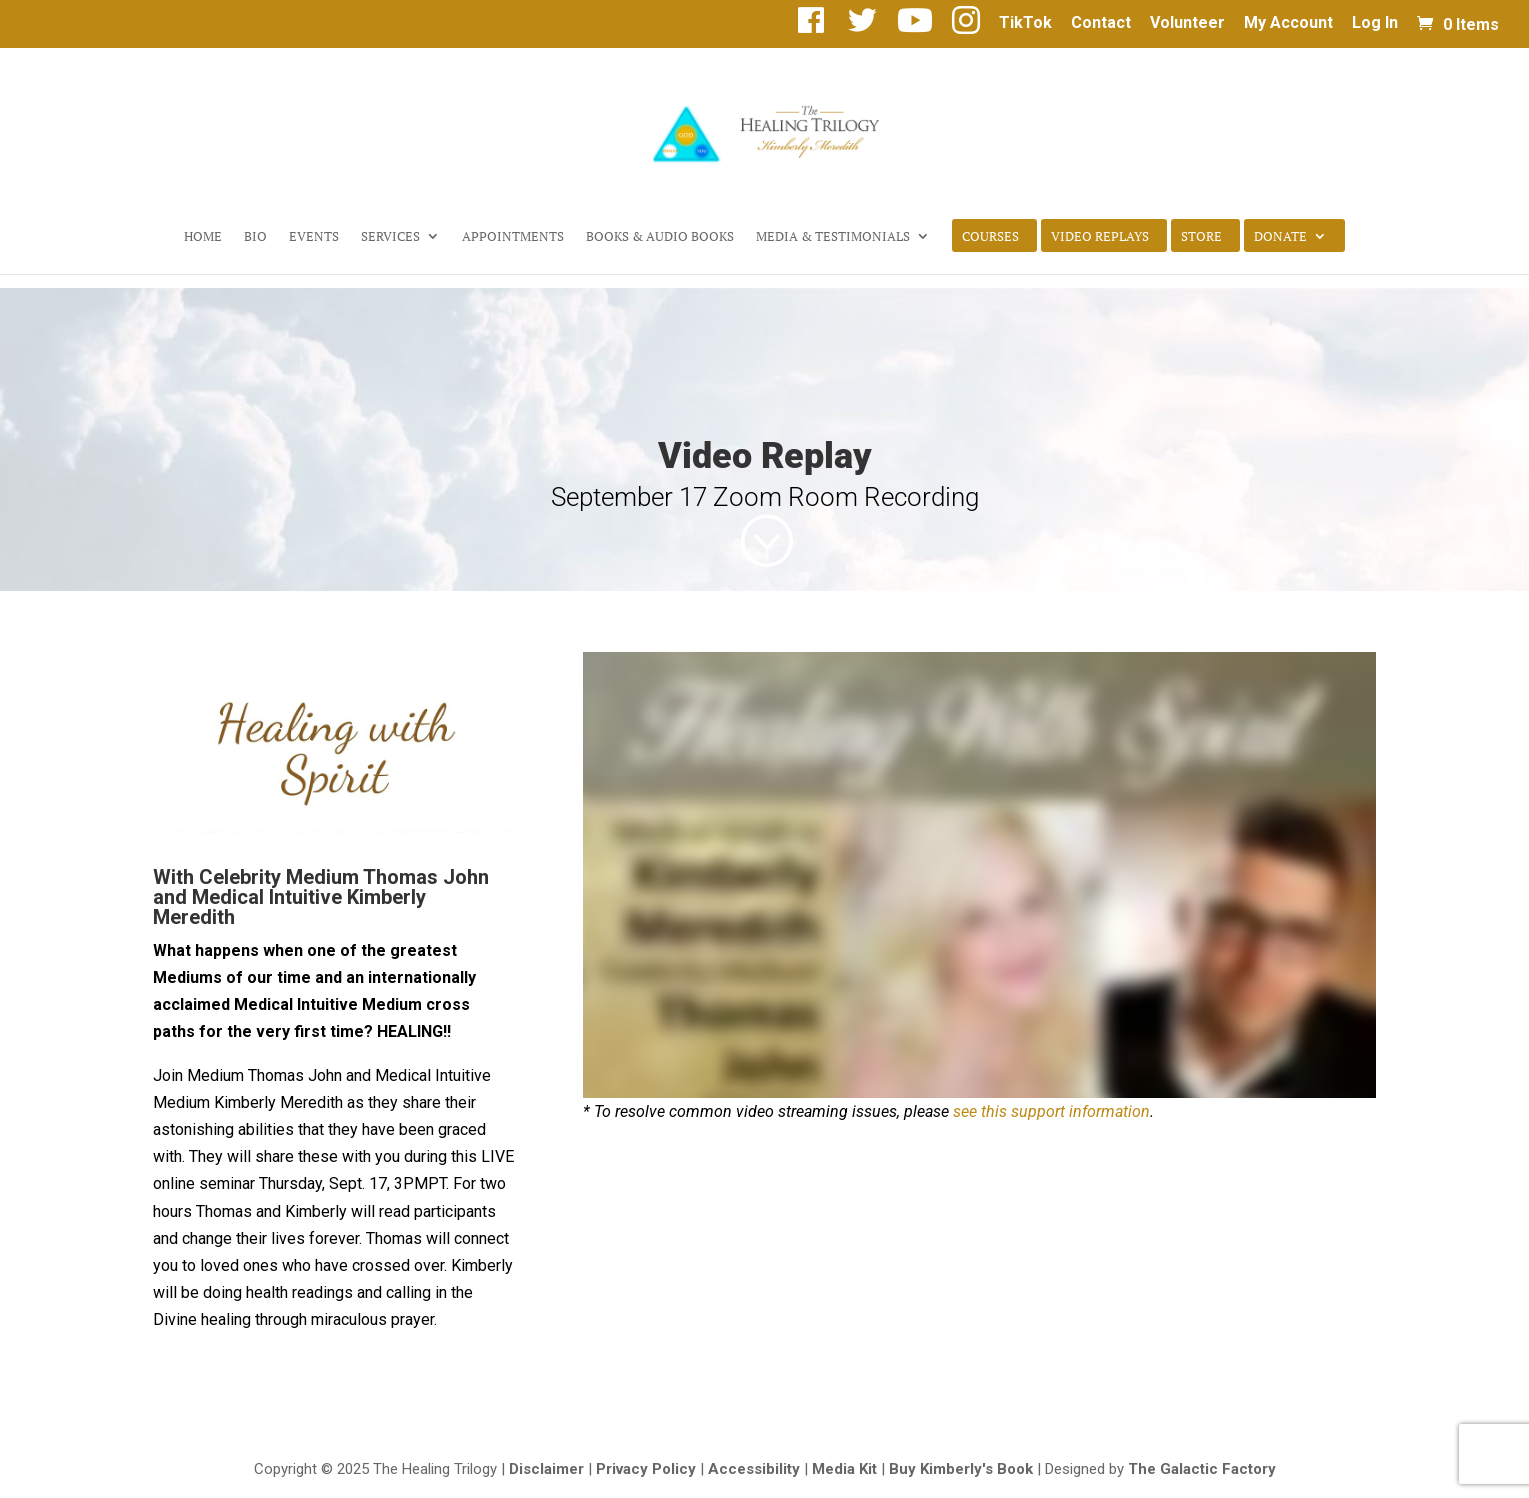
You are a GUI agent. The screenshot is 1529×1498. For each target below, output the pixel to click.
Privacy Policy (646, 1469)
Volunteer (1187, 23)
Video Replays (1100, 237)
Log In (1375, 23)
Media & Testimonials (833, 237)
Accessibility (754, 1469)
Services (390, 237)
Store (1201, 237)
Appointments (513, 237)
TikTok (1025, 23)
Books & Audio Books (660, 237)
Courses (990, 237)
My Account (1288, 23)
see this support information (1051, 1111)
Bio (255, 237)
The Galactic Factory (1202, 1469)
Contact (1101, 23)
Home (203, 237)
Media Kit (844, 1469)
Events (314, 237)
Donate (1280, 237)
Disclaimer (546, 1469)
